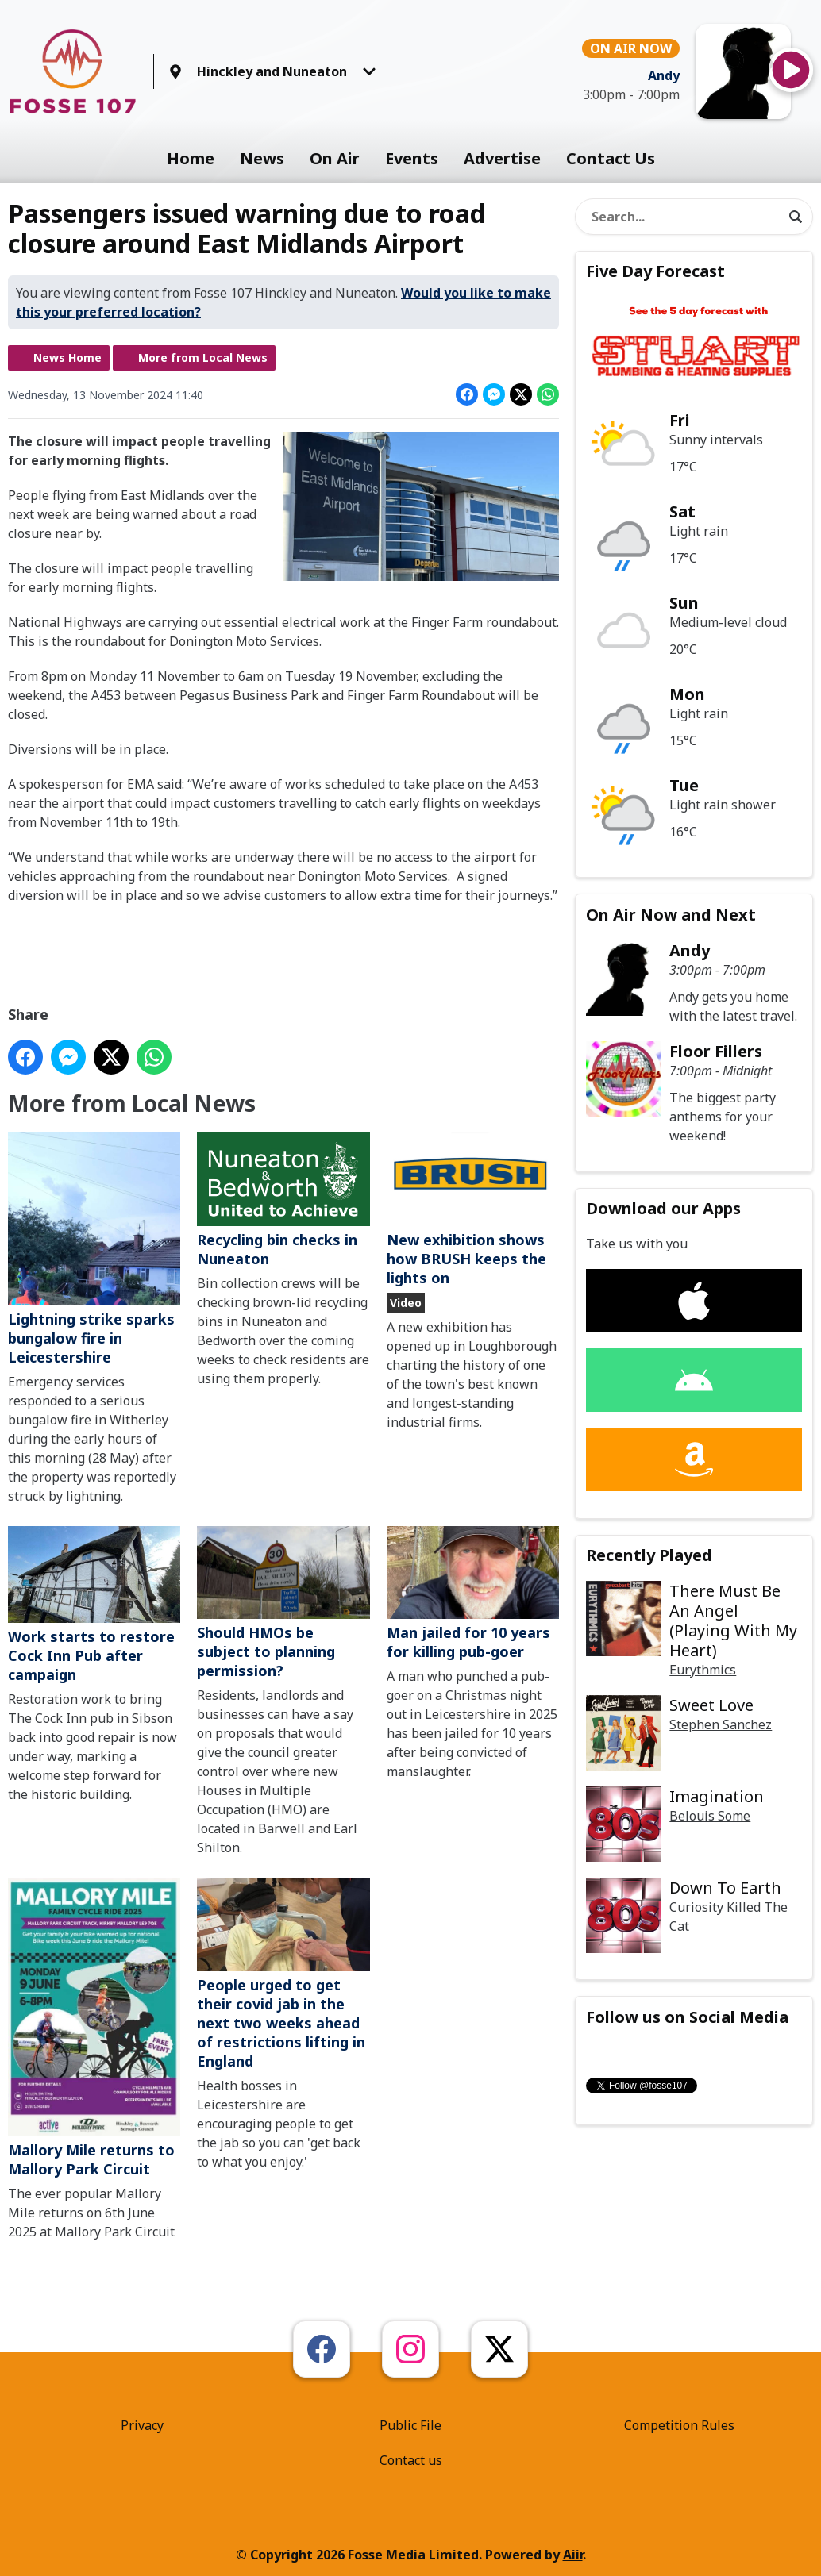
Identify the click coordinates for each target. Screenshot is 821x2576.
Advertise (502, 158)
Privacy (142, 2425)
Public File (410, 2425)
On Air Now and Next (671, 914)
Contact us (411, 2460)
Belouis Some (709, 1815)
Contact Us (610, 158)
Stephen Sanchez (720, 1724)
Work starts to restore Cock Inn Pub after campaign (94, 1604)
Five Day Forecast (655, 271)
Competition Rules (679, 2425)
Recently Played (649, 1555)
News (262, 158)
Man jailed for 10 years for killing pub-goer (473, 1593)
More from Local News (203, 357)
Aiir (573, 2554)
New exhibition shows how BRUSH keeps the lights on (473, 1209)
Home (190, 158)
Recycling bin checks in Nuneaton (283, 1200)
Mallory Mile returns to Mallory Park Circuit (94, 2028)
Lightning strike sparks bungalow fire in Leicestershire (94, 1249)
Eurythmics (702, 1669)
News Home (67, 357)
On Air (335, 158)
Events (411, 158)
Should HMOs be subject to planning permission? (283, 1602)
